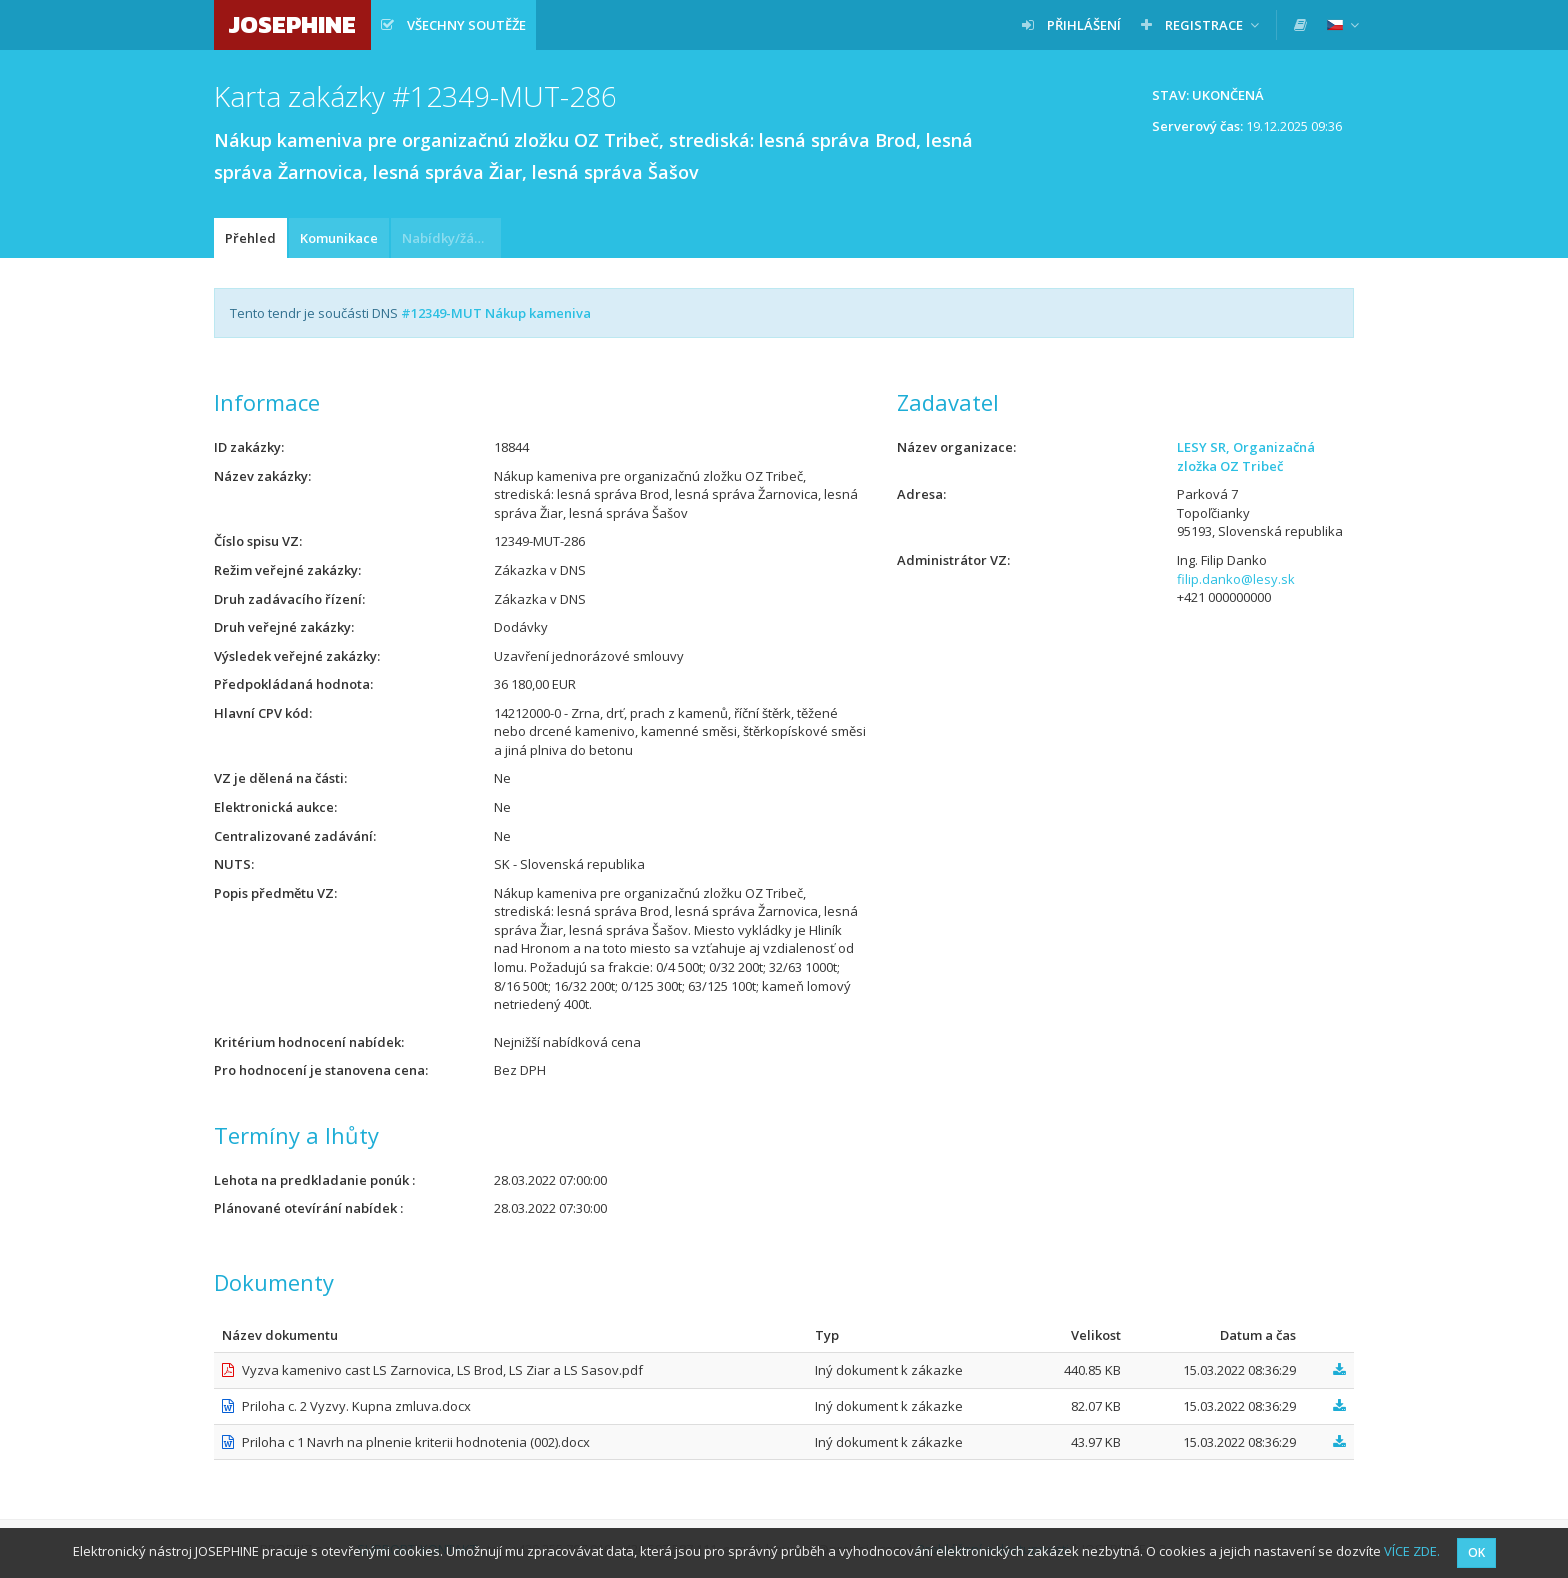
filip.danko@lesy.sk (1236, 579)
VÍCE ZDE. (1412, 1551)
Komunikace (339, 238)
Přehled (250, 238)
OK (1476, 1552)
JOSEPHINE (292, 24)
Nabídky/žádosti (451, 238)
